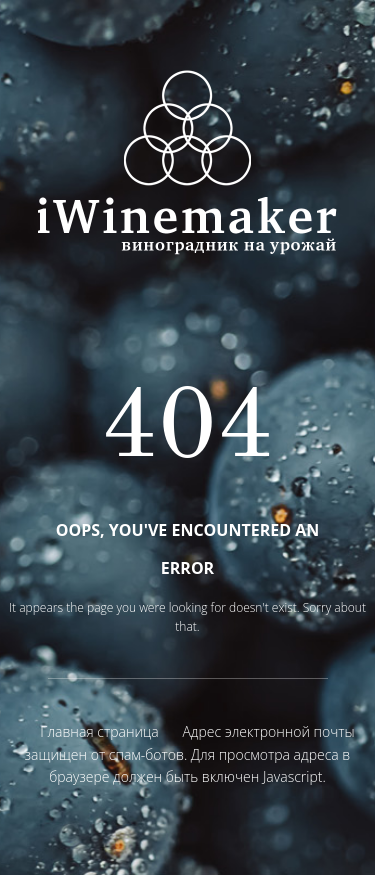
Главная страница (99, 731)
